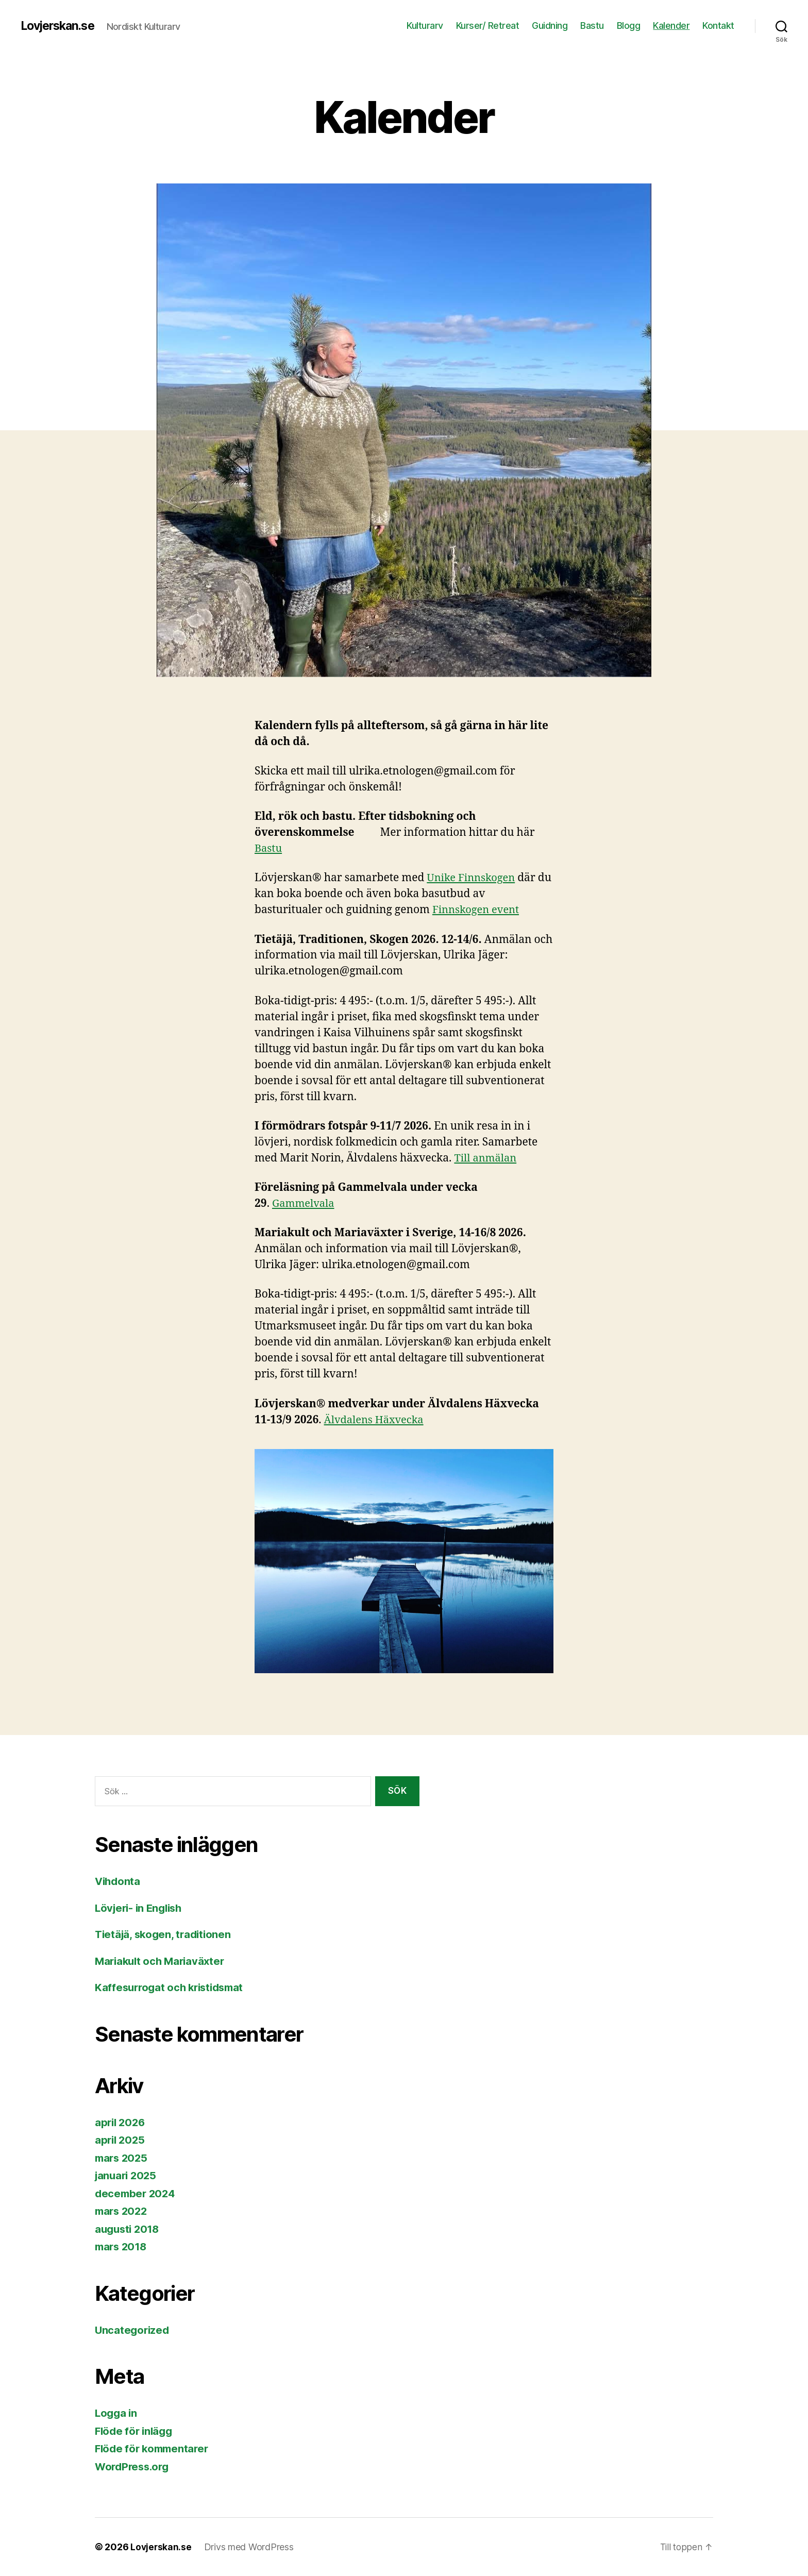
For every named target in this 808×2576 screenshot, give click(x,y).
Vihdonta (118, 1881)
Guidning (549, 25)
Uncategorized (133, 2330)
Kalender (671, 25)
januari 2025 (127, 2175)
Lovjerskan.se (60, 26)
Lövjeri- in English (141, 1907)
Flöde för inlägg (135, 2431)
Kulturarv (425, 25)
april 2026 (121, 2122)
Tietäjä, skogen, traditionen (165, 1934)
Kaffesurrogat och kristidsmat (172, 1987)
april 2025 (121, 2139)
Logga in (117, 2412)
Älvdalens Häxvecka (376, 1420)
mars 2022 (122, 2210)
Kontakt (718, 25)
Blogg (629, 25)
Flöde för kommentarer (154, 2448)
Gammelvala (305, 1203)
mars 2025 (122, 2157)
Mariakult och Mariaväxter (162, 1961)
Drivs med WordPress (250, 2546)
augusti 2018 (129, 2229)
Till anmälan (486, 1158)
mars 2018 (122, 2246)
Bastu (592, 25)
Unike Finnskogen (473, 878)
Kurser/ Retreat (487, 25)
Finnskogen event (477, 910)
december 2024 (136, 2193)
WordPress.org (134, 2466)
